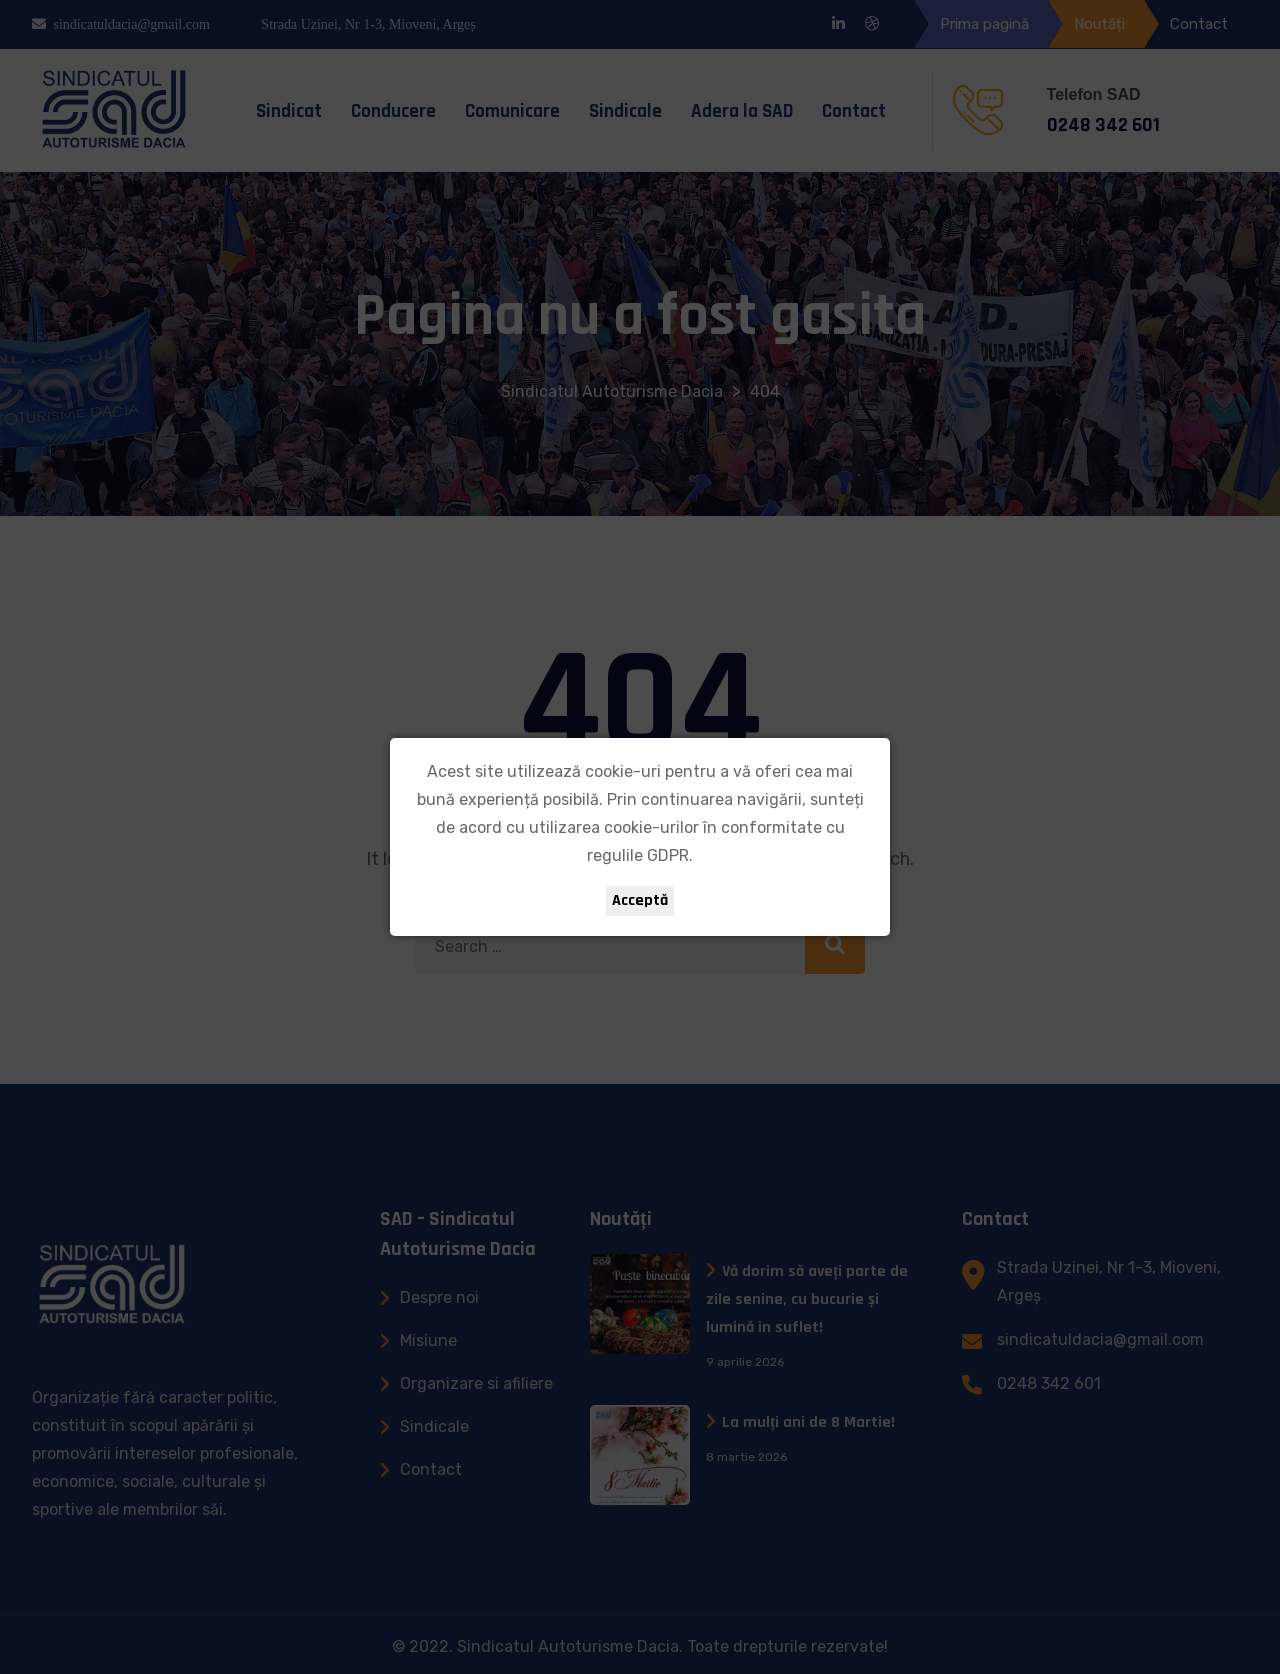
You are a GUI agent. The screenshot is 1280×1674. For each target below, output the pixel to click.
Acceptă (640, 900)
